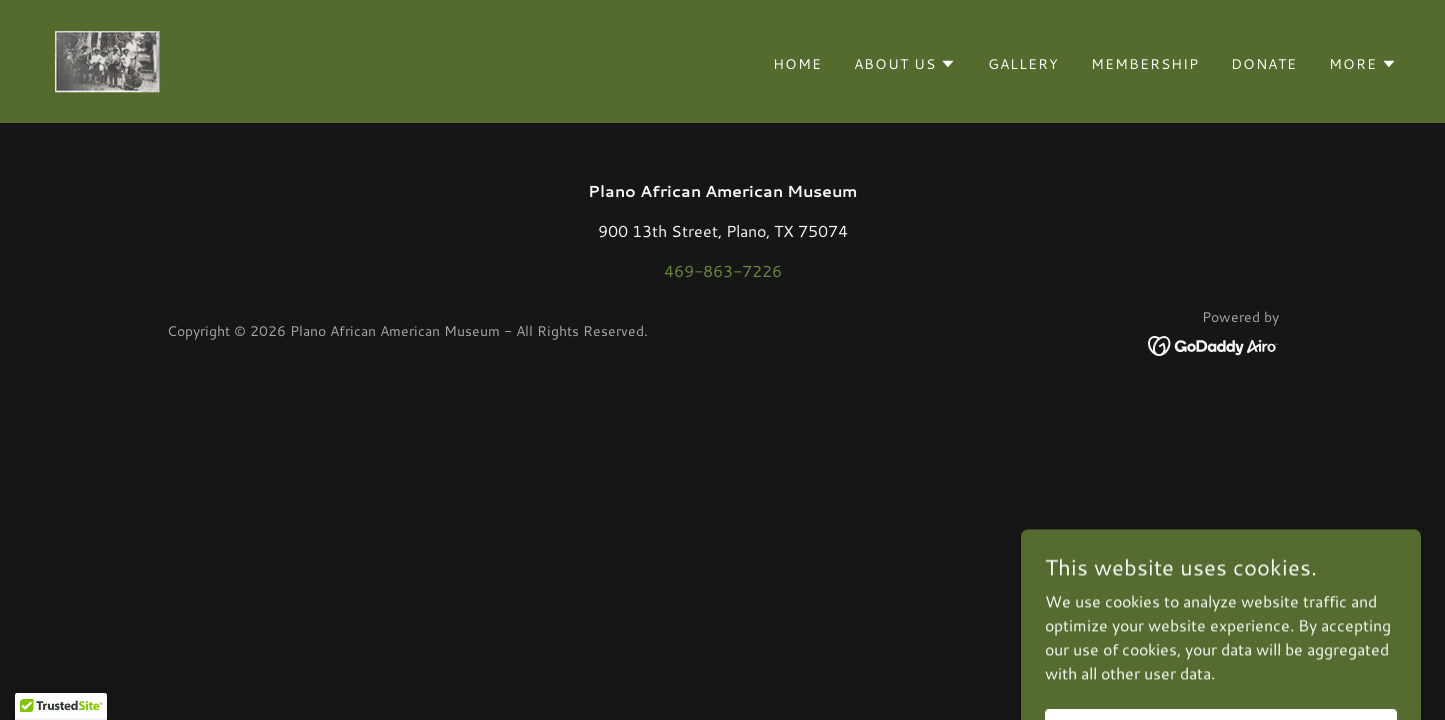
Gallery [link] (1023, 64)
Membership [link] (1145, 64)
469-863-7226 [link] (723, 270)
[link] (106, 58)
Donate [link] (1264, 64)
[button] (905, 64)
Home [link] (797, 64)
